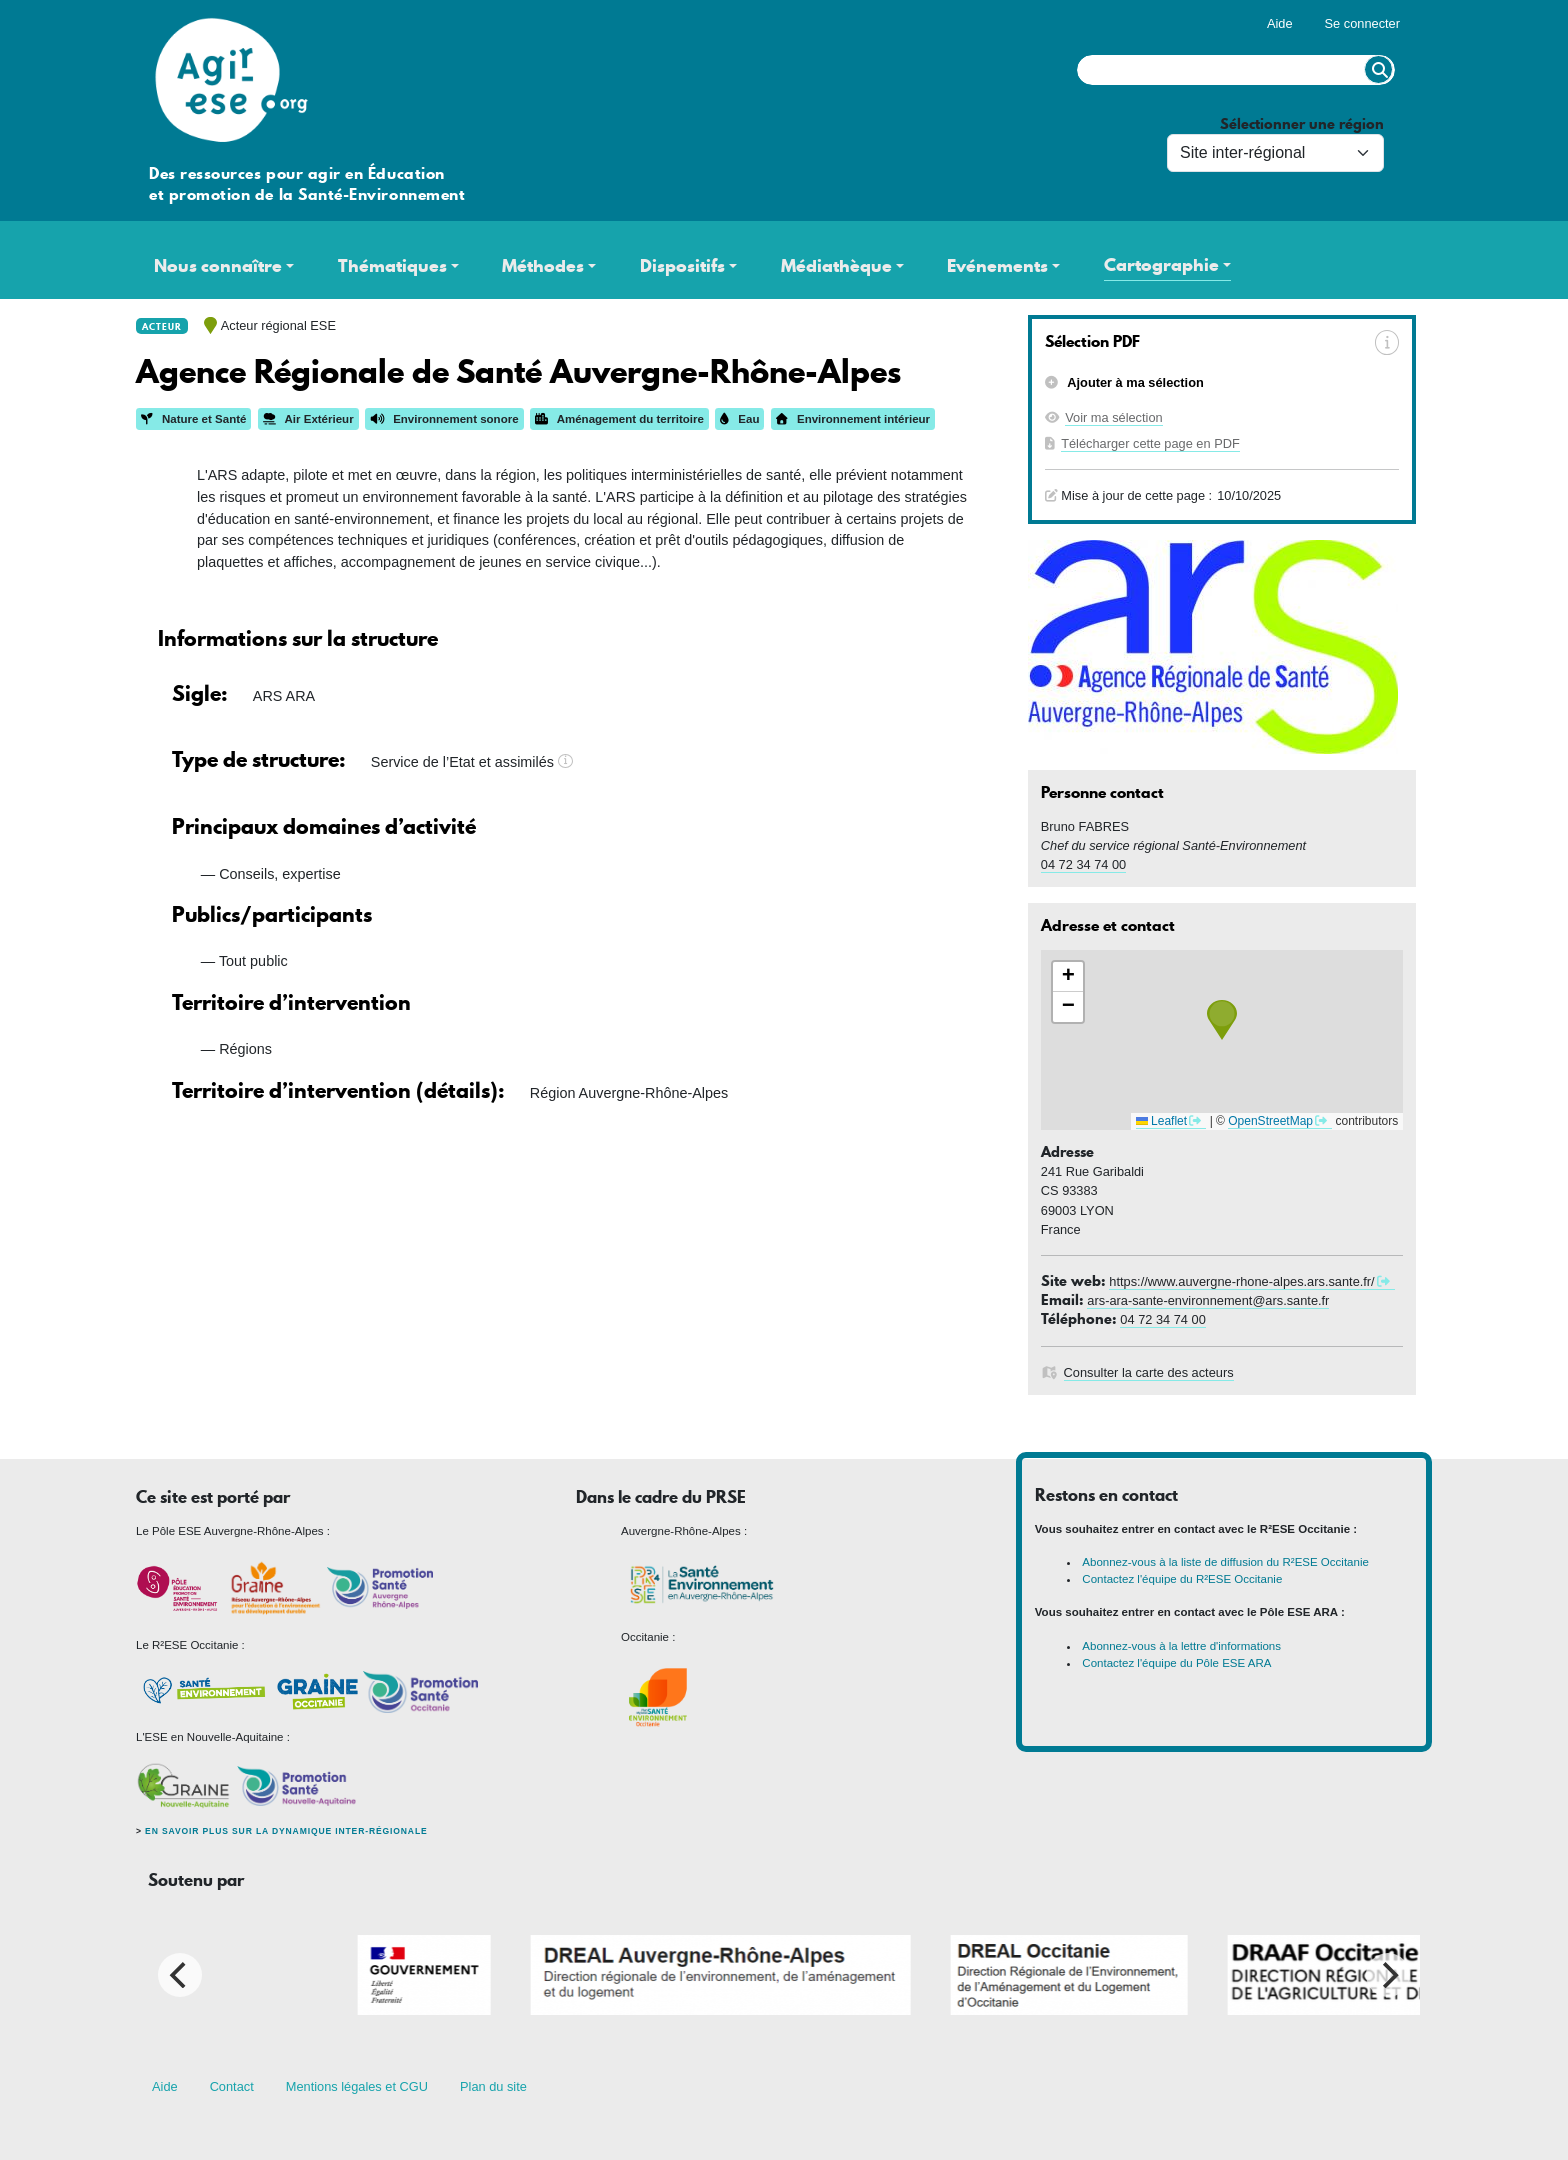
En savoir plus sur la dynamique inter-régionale (286, 1831)
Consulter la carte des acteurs (1149, 1372)
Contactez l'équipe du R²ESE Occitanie (1182, 1579)
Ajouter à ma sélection (1134, 382)
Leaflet (1161, 1121)
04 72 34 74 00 (1083, 864)
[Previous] (180, 1975)
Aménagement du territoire (619, 419)
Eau (739, 419)
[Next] (1388, 1975)
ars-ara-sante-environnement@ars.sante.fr (1208, 1300)
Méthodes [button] (543, 266)
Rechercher (1378, 69)
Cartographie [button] (1161, 265)
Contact (232, 2086)
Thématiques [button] (392, 266)
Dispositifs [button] (682, 266)
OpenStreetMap (1270, 1121)
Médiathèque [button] (836, 266)
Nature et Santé (193, 419)
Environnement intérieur (853, 419)
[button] (1222, 1020)
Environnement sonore (444, 419)
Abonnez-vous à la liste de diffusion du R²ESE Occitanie (1225, 1562)
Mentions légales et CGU (357, 2086)
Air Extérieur (308, 419)
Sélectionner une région (1302, 124)
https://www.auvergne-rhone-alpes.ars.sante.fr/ (1241, 1281)
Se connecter (1362, 23)
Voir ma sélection (1113, 417)
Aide (1280, 23)
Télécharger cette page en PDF (1150, 443)
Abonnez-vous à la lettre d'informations (1181, 1646)
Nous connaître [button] (218, 266)
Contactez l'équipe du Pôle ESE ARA (1176, 1663)
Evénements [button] (997, 266)
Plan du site (493, 2086)
